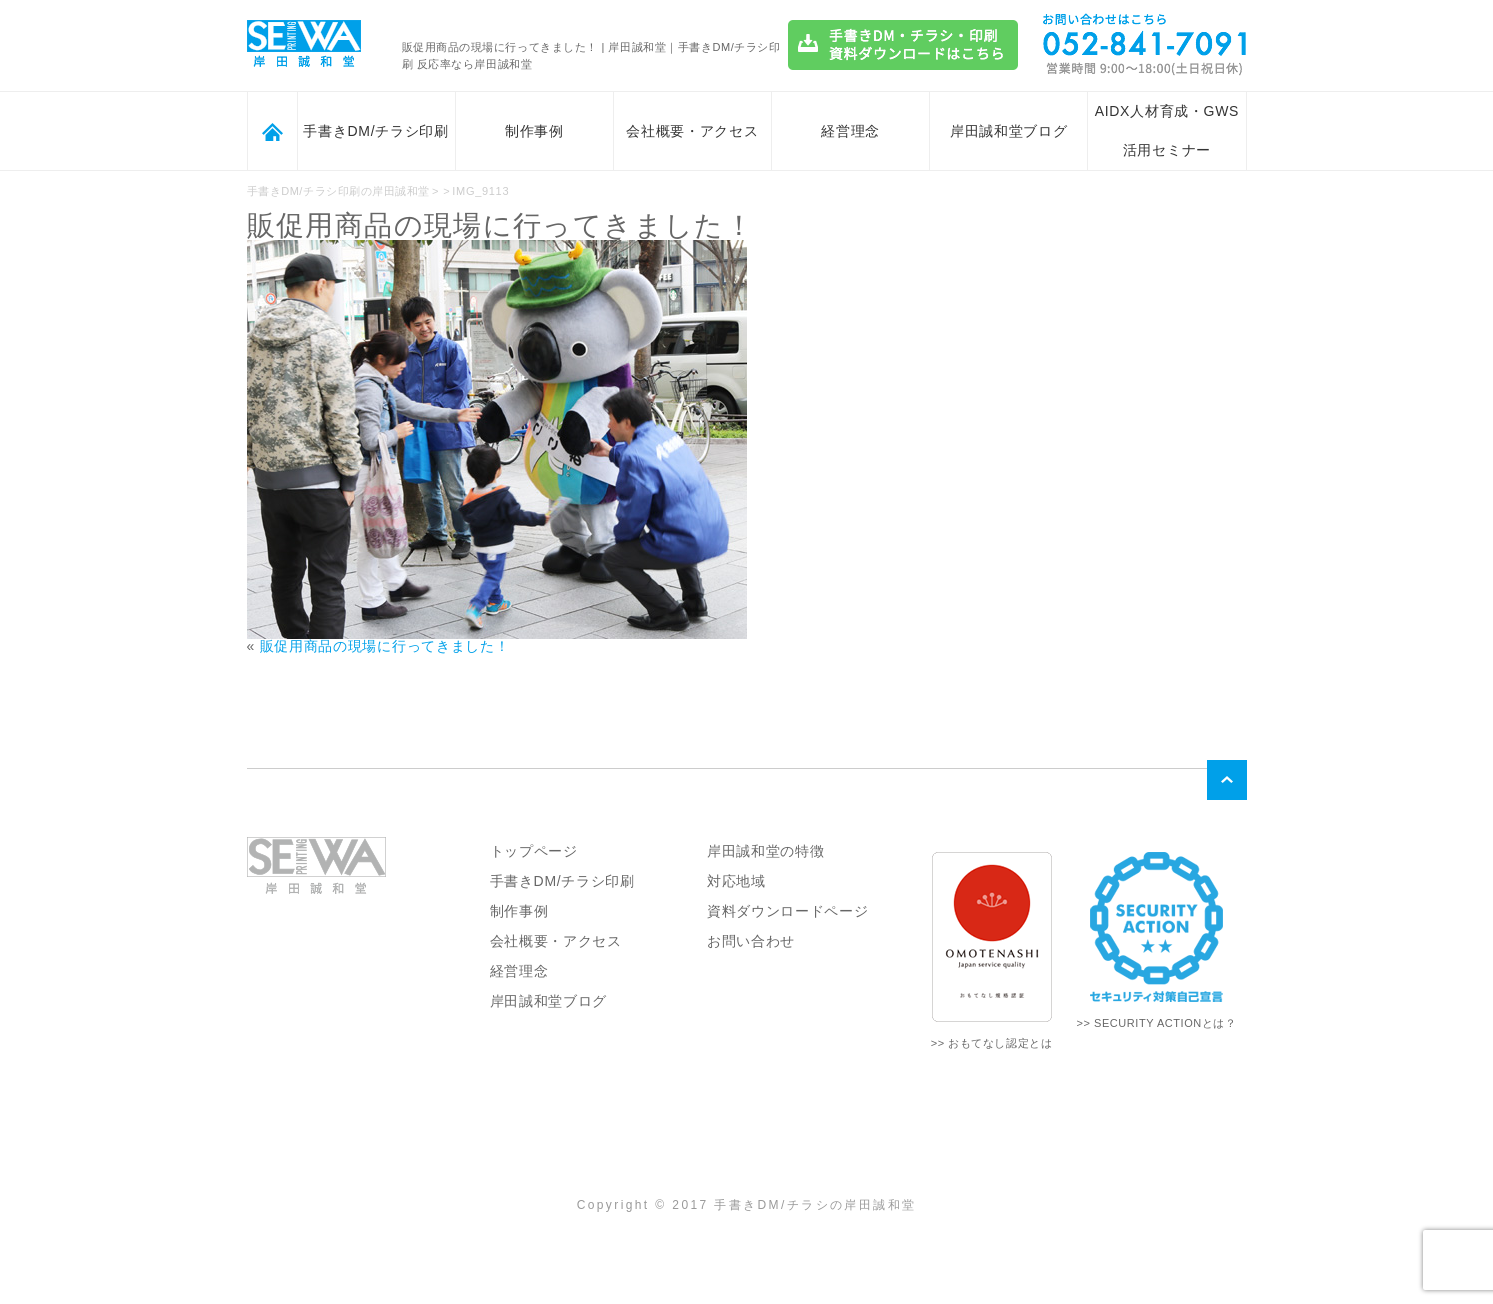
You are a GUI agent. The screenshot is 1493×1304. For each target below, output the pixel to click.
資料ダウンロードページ (788, 911)
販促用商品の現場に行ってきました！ (385, 646)
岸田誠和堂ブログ (1009, 131)
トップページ (534, 851)
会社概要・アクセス (692, 131)
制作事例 (534, 131)
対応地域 (736, 881)
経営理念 (850, 131)
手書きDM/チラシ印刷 (375, 131)
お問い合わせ (751, 941)
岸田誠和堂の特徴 (766, 851)
